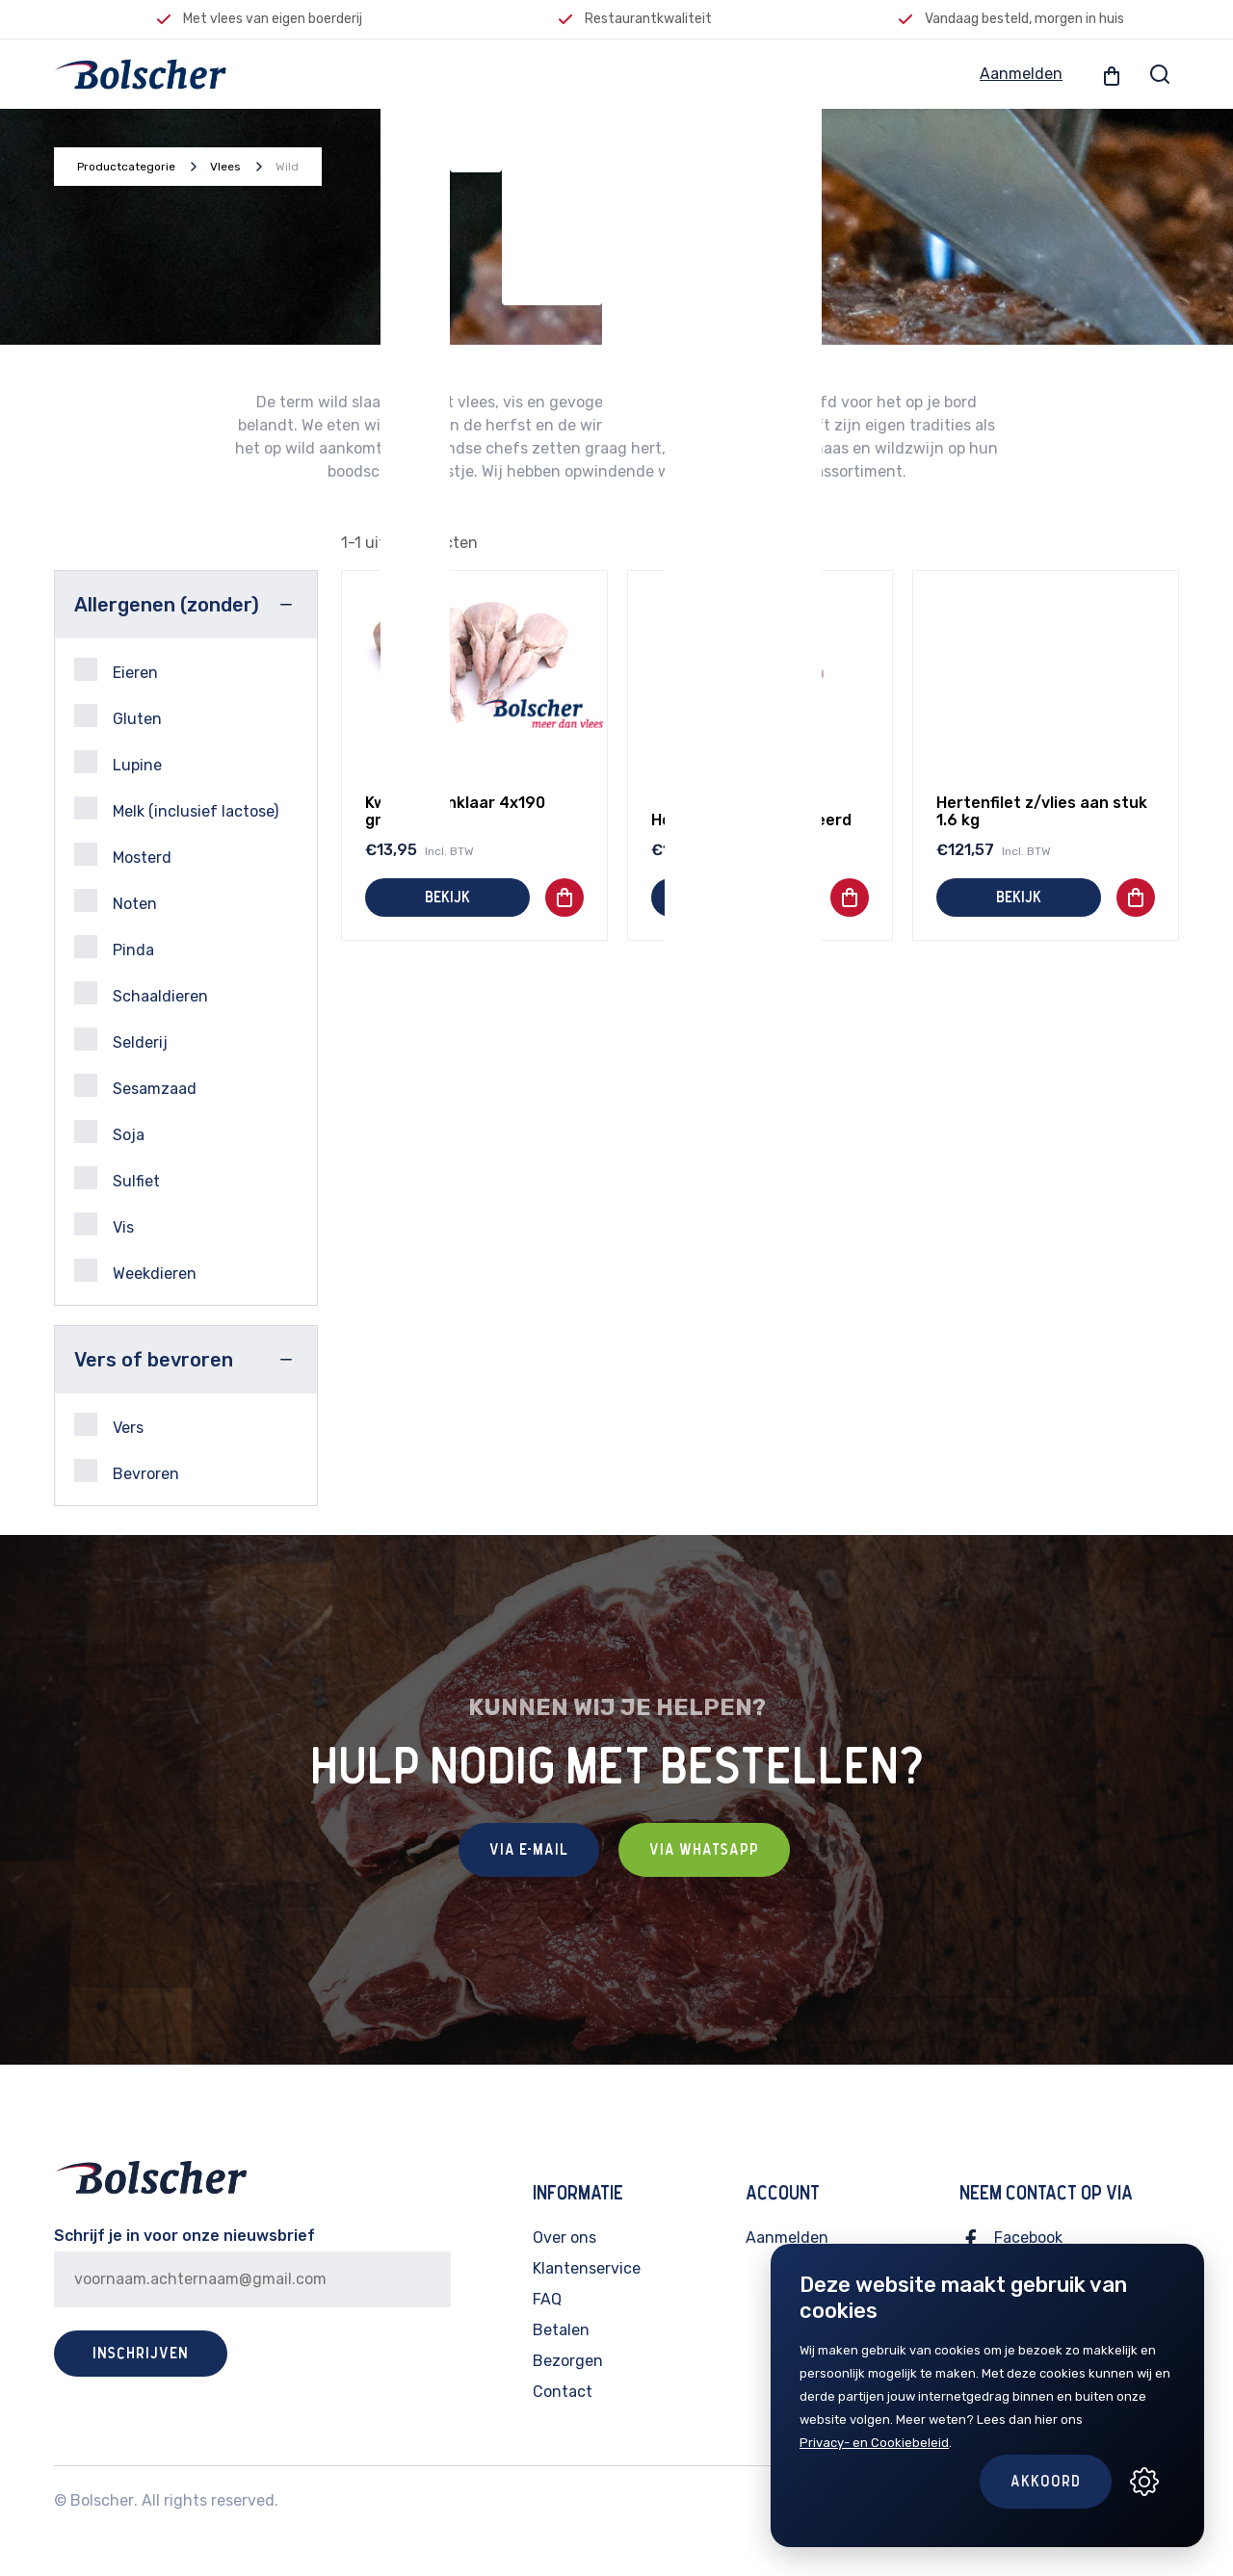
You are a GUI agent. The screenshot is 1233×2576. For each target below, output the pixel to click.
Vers (109, 1425)
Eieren (116, 670)
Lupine (118, 762)
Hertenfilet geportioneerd (751, 820)
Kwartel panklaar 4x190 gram (455, 811)
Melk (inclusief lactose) (176, 808)
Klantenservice (587, 2268)
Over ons (564, 2237)
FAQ (547, 2299)
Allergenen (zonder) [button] (166, 604)
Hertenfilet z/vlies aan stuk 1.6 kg (1041, 811)
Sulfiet (117, 1178)
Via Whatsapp (704, 1850)
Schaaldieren (141, 993)
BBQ (633, 74)
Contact (562, 2391)
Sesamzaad (135, 1086)
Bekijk (447, 897)
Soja (109, 1132)
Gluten (118, 716)
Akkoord (1045, 2481)
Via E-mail (528, 1850)
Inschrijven (140, 2353)
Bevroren (126, 1471)
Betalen (561, 2330)
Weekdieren (135, 1271)
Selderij (121, 1040)
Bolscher (102, 2500)
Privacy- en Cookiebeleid (874, 2442)
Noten (115, 901)
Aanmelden (1021, 74)
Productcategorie (126, 166)
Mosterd (122, 855)
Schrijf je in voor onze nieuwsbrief (184, 2235)
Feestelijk (552, 74)
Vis (475, 74)
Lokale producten (743, 74)
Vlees (415, 74)
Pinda (114, 947)
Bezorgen (568, 2361)
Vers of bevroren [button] (153, 1359)
